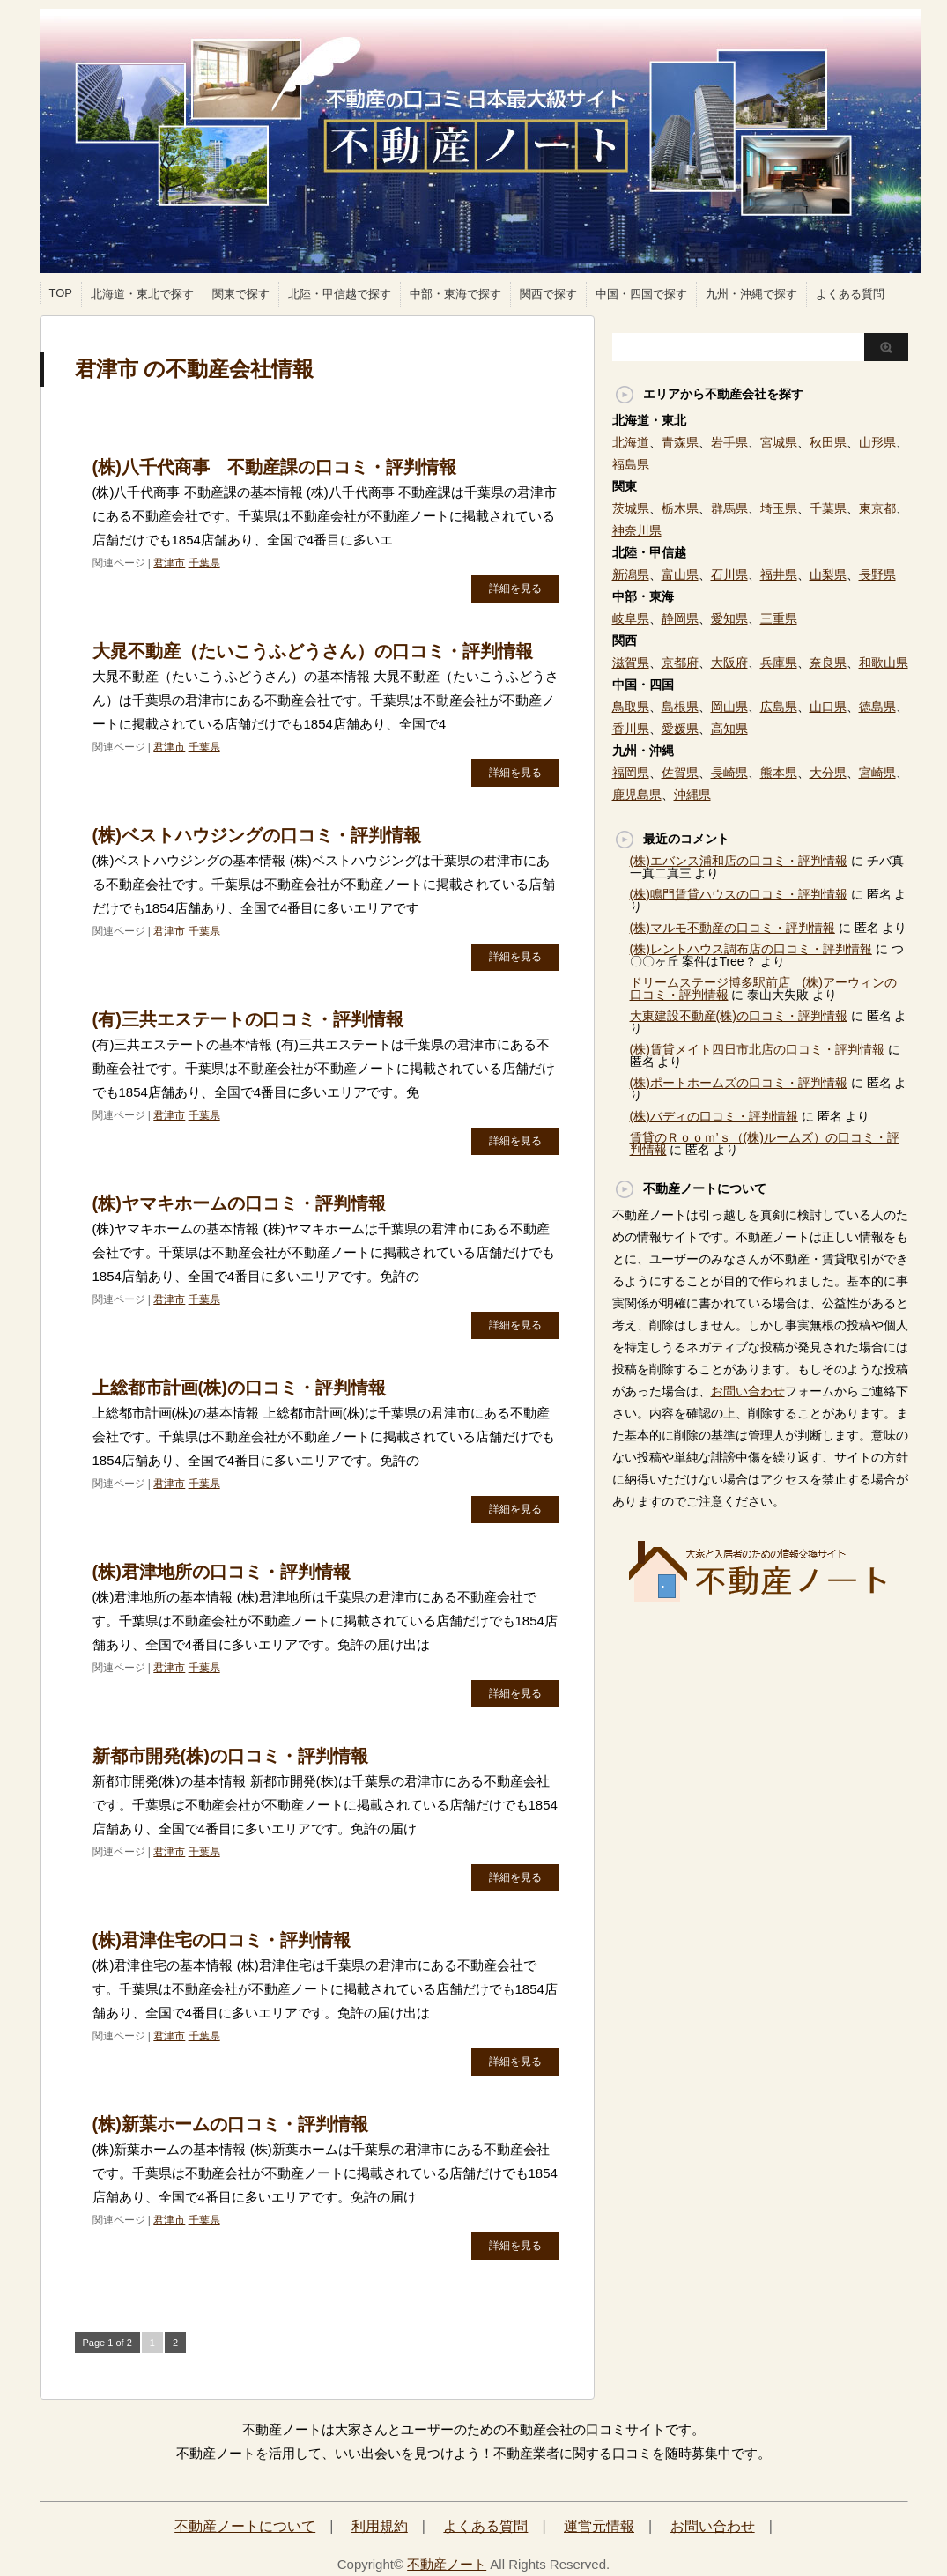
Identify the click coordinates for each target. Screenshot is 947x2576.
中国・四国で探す (641, 293)
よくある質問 (850, 293)
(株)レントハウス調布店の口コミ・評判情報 (751, 949)
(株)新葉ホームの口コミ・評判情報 (230, 2124)
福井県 (778, 574)
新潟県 (630, 574)
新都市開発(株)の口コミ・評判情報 (230, 1755)
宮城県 (778, 442)
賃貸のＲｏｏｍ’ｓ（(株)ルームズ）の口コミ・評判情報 (764, 1143)
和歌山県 (883, 662)
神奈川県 (637, 530)
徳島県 (877, 707)
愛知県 (729, 618)
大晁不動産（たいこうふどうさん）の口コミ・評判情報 (312, 651)
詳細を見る (515, 588)
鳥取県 (630, 707)
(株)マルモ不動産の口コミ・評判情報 (732, 928)
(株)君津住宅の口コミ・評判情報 (221, 1940)
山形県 (877, 442)
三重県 (778, 618)
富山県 (680, 574)
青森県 (680, 442)
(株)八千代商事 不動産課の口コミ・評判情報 (274, 467)
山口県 (828, 707)
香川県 (630, 729)
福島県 (630, 464)
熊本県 (778, 773)
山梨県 (828, 574)
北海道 (630, 442)
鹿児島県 (637, 795)
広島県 (778, 707)
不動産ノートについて (244, 2526)
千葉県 (204, 563)
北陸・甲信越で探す (339, 293)
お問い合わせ (748, 1391)
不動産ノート (446, 2564)
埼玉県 (778, 508)
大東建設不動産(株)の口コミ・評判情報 (738, 1016)
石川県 (729, 574)
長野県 (877, 574)
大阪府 (729, 662)
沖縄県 (692, 795)
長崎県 (729, 773)
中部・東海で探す (455, 293)
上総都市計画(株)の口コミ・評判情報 (239, 1387)
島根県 (680, 707)
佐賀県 (680, 773)
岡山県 (729, 707)
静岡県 (680, 618)
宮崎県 (877, 773)
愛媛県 (680, 729)
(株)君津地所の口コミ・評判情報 (221, 1571)
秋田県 (828, 442)
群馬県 (729, 508)
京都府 (680, 662)
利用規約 (379, 2526)
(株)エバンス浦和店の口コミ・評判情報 (738, 861)
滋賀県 (630, 662)
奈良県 (828, 662)
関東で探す (241, 293)
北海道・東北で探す (142, 293)
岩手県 (729, 442)
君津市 (169, 563)
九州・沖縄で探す (751, 293)
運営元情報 (599, 2526)
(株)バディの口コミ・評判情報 (714, 1116)
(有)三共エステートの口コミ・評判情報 (247, 1019)
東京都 (877, 508)
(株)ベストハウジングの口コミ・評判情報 (256, 835)
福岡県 (630, 773)
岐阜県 (630, 618)
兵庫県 (778, 662)
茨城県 (630, 508)
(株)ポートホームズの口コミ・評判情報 (738, 1083)
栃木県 (680, 508)
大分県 (828, 773)
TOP (61, 293)
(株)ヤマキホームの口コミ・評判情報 (239, 1203)
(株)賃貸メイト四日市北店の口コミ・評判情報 (757, 1049)
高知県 (729, 729)
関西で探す (548, 293)
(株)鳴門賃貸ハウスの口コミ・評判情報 (738, 894)
